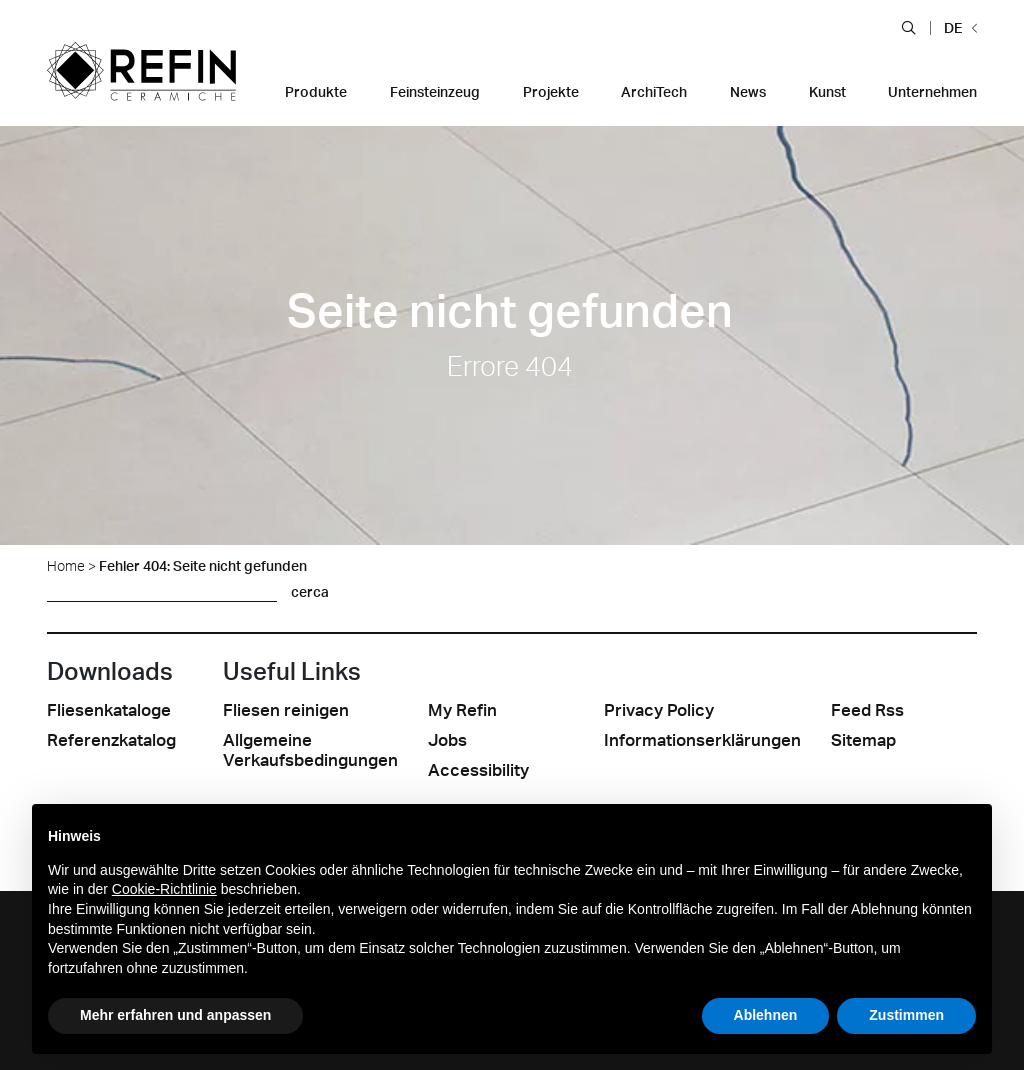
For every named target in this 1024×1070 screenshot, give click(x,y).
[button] (908, 27)
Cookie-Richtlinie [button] (164, 889)
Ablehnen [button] (766, 1015)
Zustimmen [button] (906, 1015)
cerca (310, 591)
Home (66, 565)
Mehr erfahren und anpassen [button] (175, 1015)
